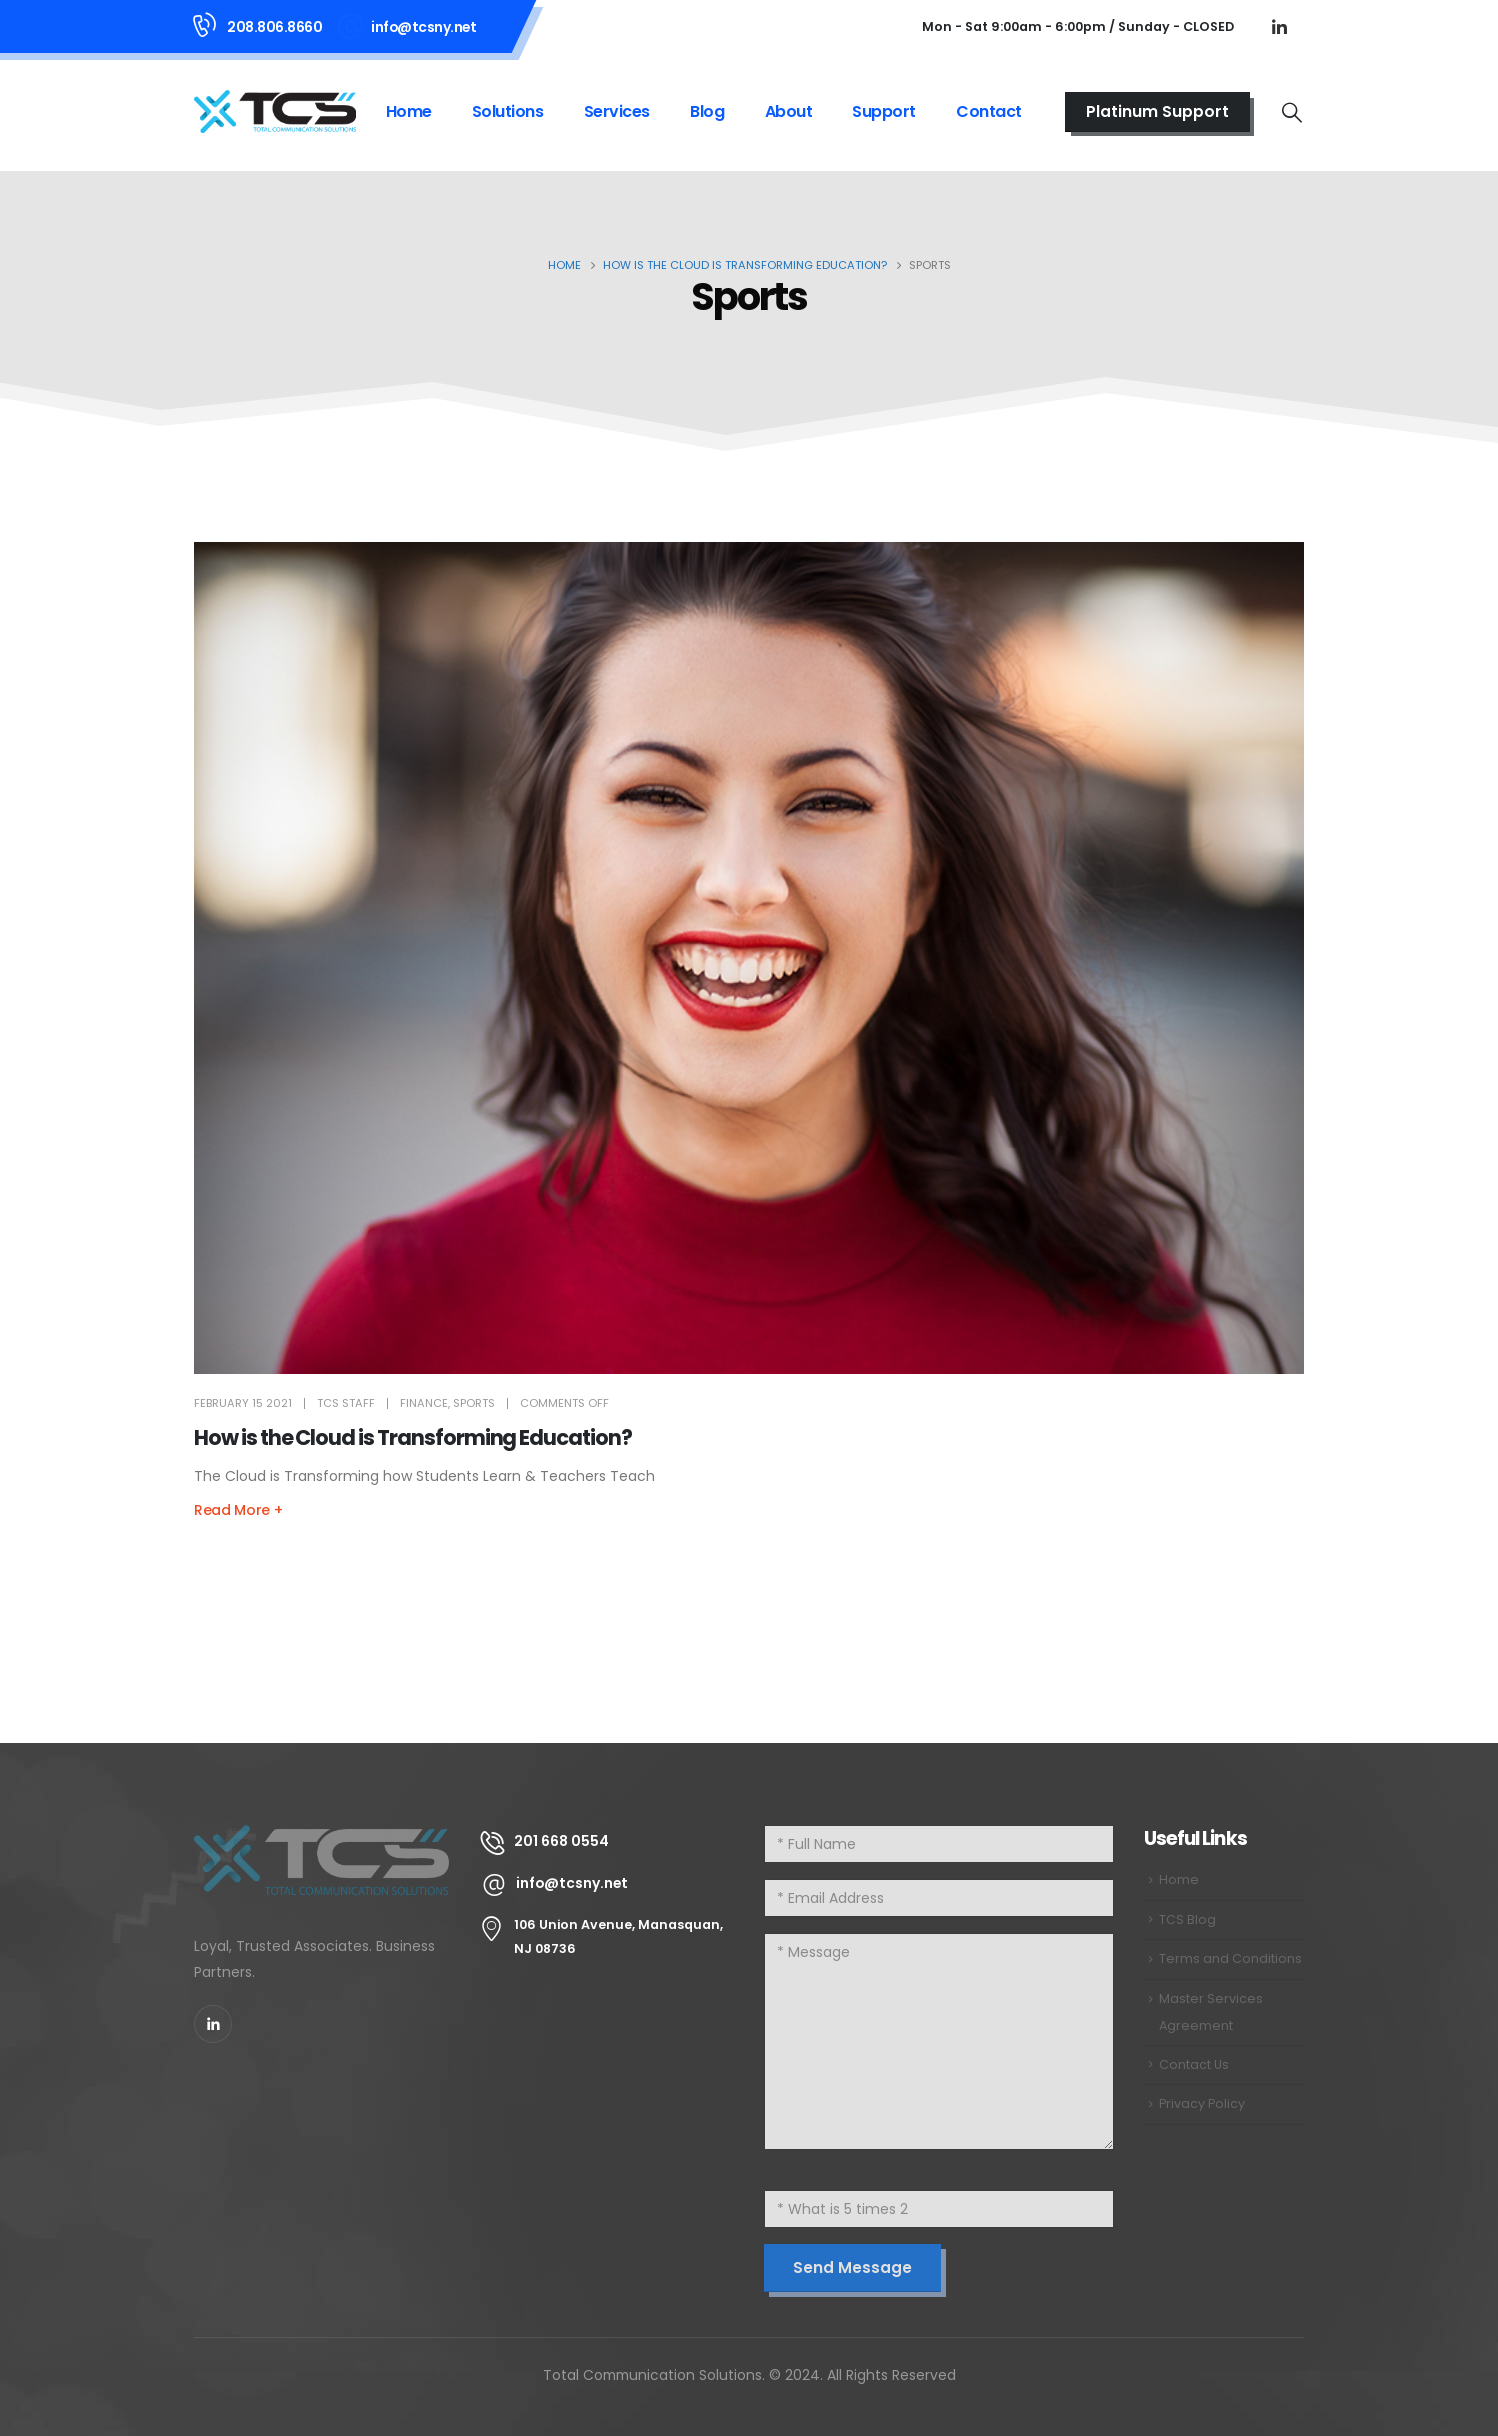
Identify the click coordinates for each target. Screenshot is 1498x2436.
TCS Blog (1187, 1919)
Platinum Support (1157, 111)
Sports (474, 1403)
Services (617, 111)
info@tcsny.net (423, 27)
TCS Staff (346, 1403)
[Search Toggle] (1292, 112)
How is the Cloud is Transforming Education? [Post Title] (413, 1437)
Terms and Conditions (1230, 1958)
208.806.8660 (274, 27)
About (789, 111)
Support (884, 111)
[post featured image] (749, 958)
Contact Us (1194, 2064)
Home (409, 111)
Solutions (508, 111)
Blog (707, 111)
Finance (424, 1403)
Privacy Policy (1202, 2103)
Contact (989, 111)
